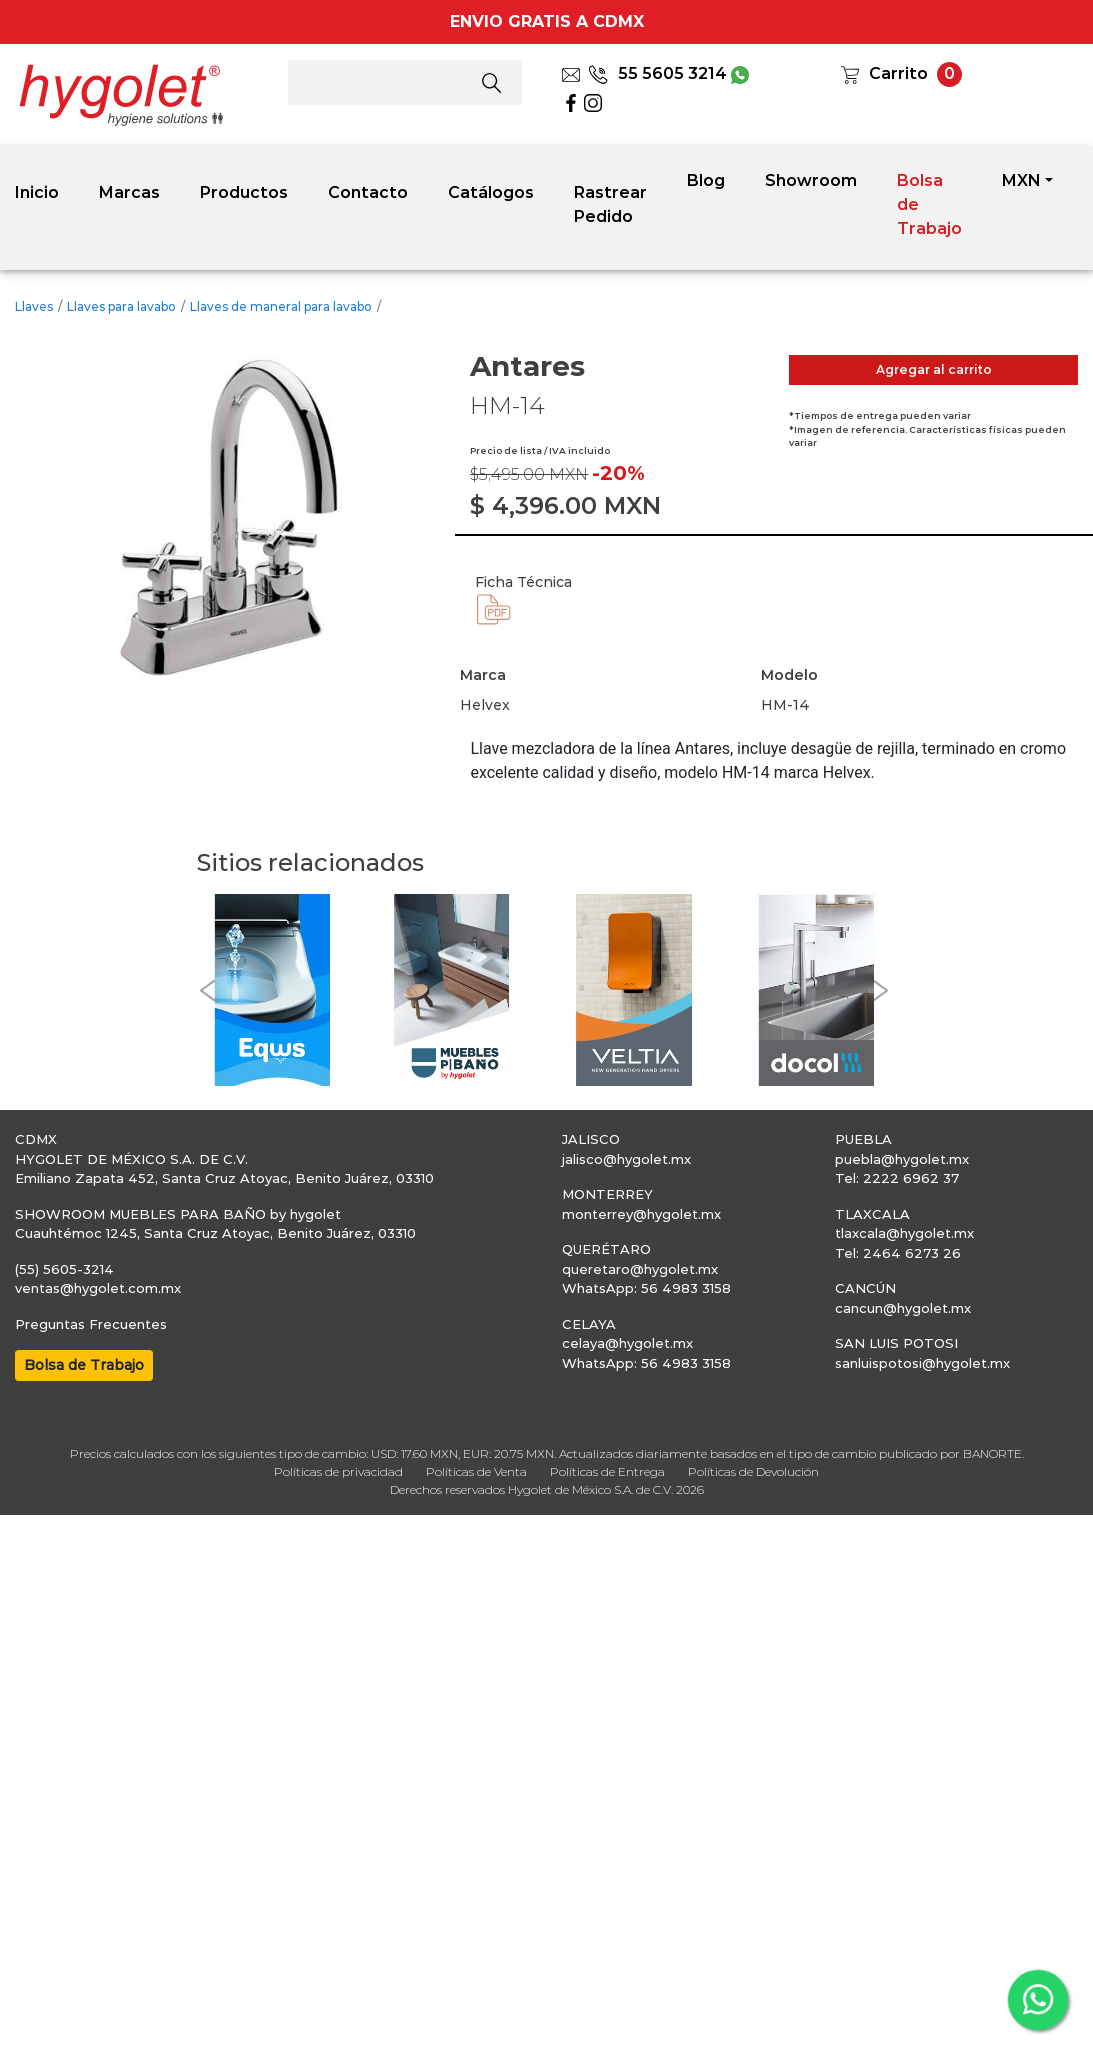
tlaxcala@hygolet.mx (904, 1233)
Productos (244, 192)
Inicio (37, 192)
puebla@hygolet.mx (902, 1159)
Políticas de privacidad (338, 1471)
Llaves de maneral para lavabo (281, 306)
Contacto (368, 192)
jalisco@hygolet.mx (626, 1159)
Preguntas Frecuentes (91, 1324)
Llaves (34, 306)
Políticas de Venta (476, 1471)
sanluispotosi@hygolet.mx (922, 1363)
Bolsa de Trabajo (929, 204)
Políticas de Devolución (753, 1471)
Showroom (811, 180)
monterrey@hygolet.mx (641, 1214)
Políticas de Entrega (607, 1471)
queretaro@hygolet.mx (640, 1269)
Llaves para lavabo (121, 306)
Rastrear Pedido (610, 204)
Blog (706, 180)
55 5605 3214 (657, 73)
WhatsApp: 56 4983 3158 (646, 1288)
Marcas (129, 192)
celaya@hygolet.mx (627, 1343)
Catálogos (491, 192)
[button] (207, 990)
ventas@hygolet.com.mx (98, 1288)
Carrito (898, 73)
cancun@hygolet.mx (903, 1308)
